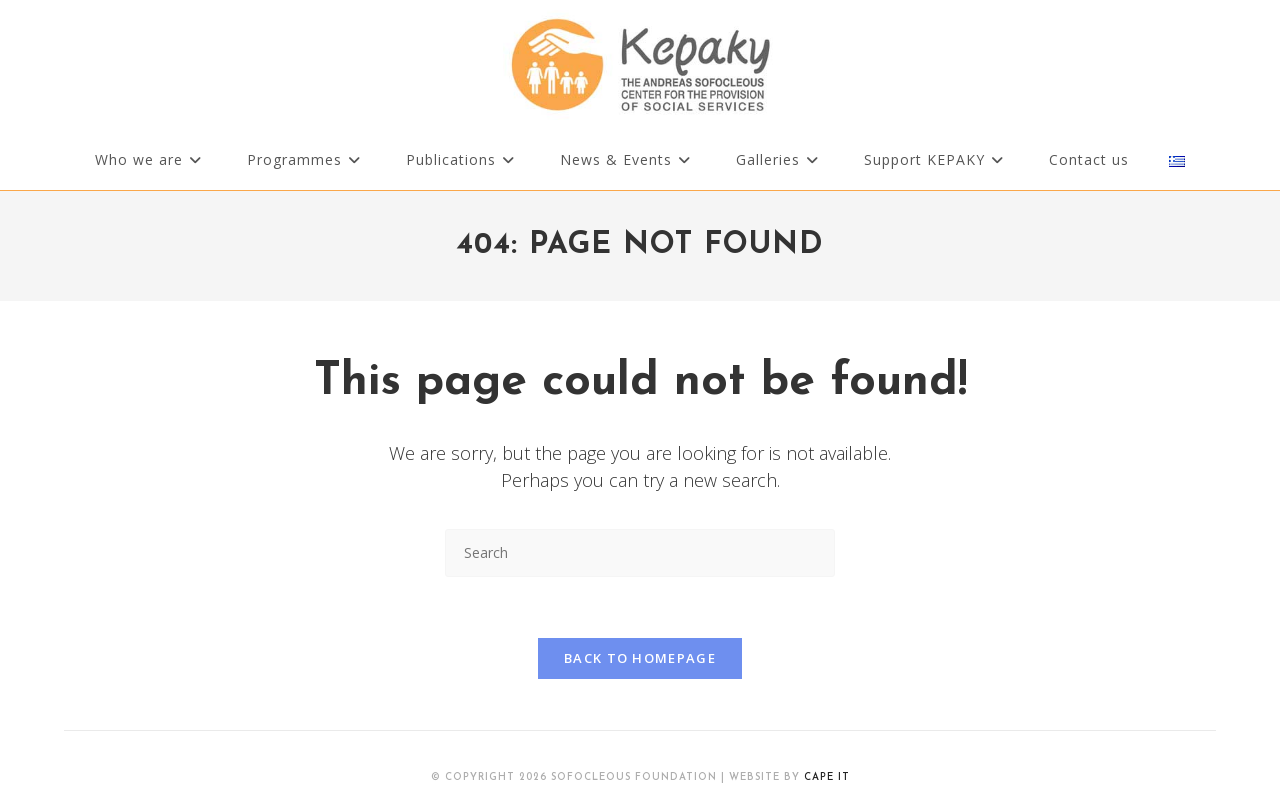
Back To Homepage (640, 658)
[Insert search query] (640, 552)
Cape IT (827, 777)
